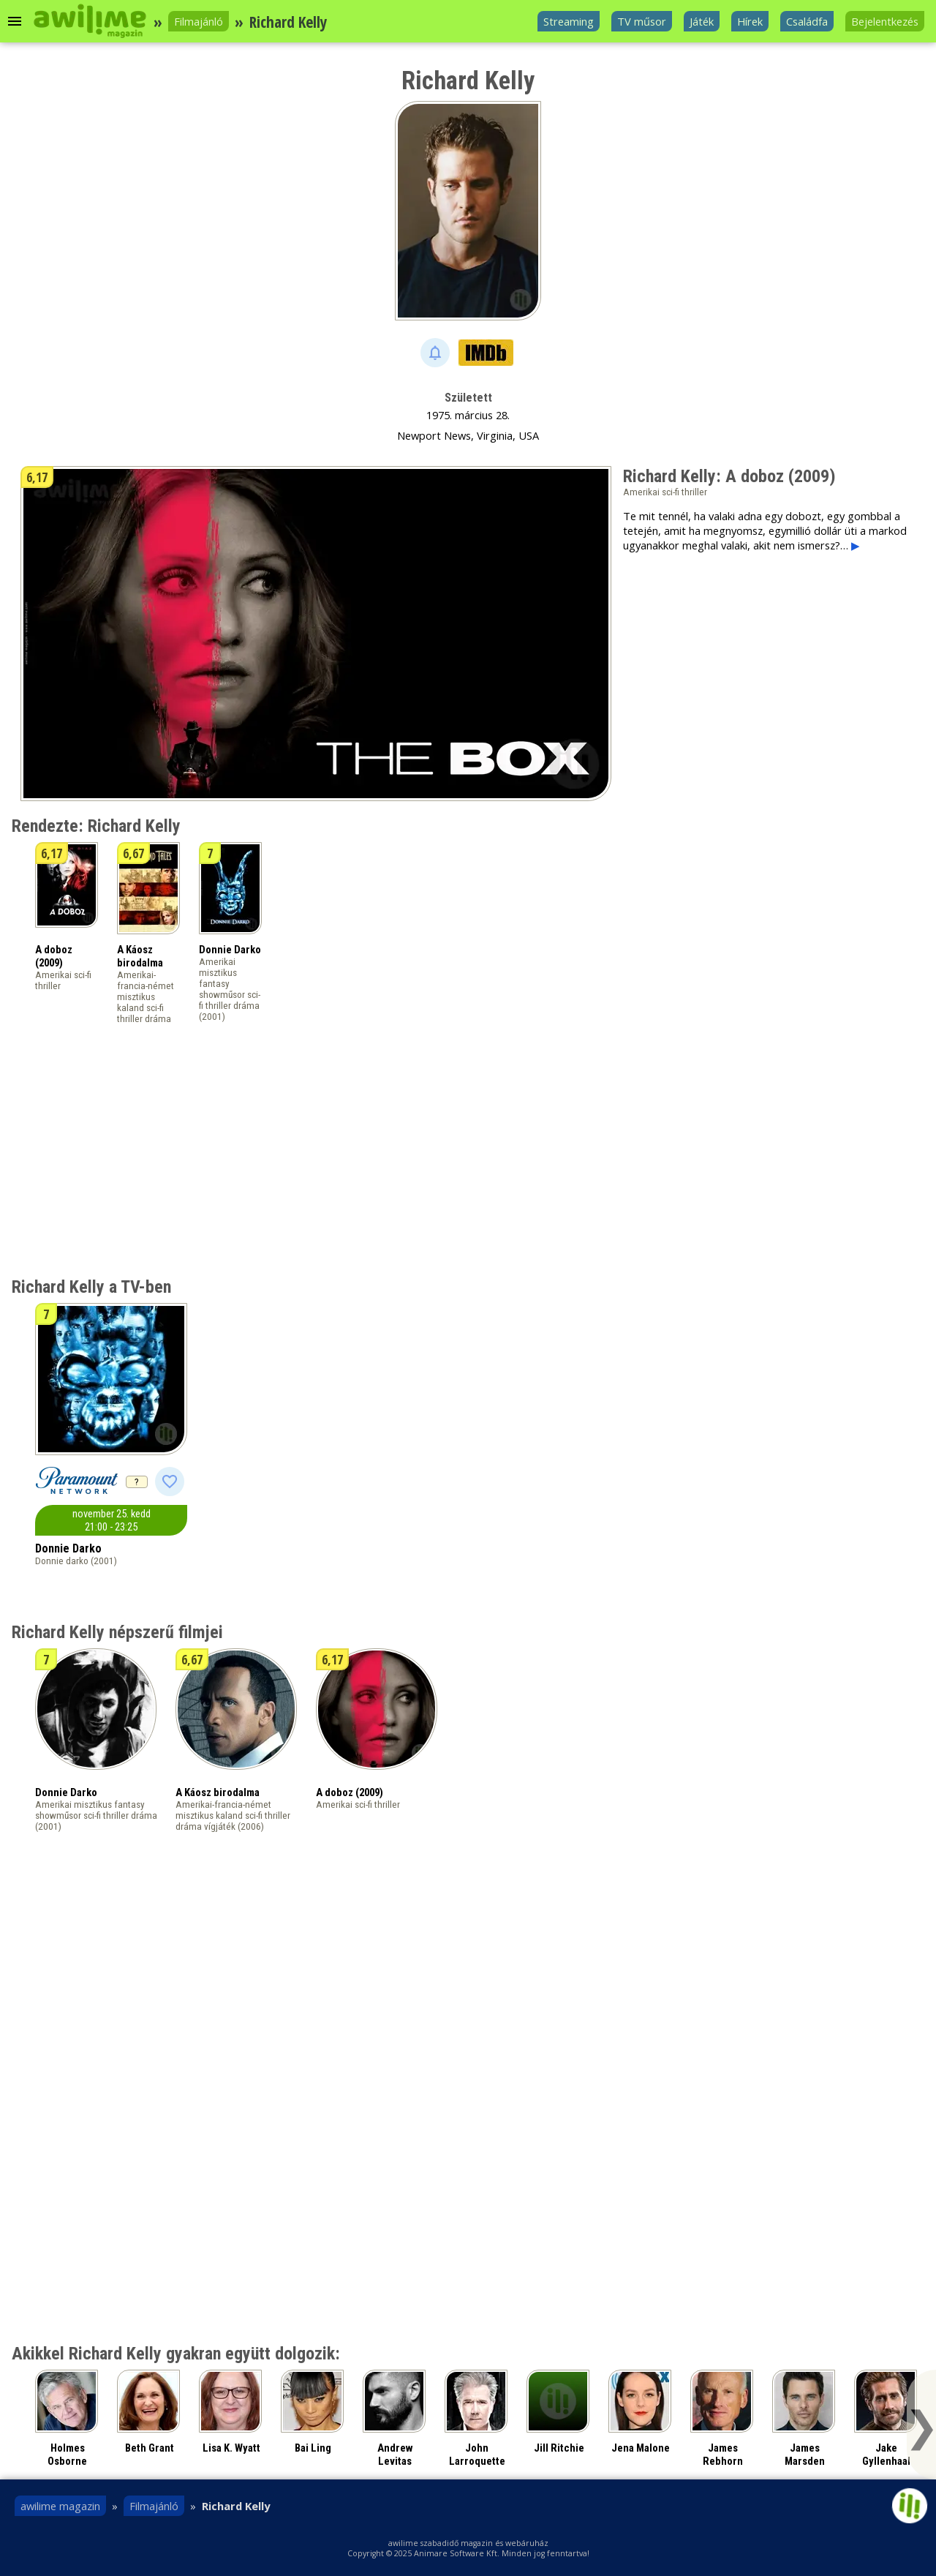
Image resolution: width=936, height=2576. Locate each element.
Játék (702, 21)
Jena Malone (640, 2448)
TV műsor (641, 21)
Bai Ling (313, 2448)
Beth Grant (149, 2448)
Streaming (568, 21)
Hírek (750, 21)
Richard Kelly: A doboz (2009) (729, 476)
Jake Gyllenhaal (886, 2454)
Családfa (807, 21)
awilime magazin (60, 2505)
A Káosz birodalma (140, 956)
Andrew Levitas (394, 2454)
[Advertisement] (746, 666)
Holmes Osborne (67, 2454)
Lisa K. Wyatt (231, 2448)
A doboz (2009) (53, 956)
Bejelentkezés (884, 21)
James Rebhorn (723, 2454)
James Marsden (805, 2454)
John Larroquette (477, 2454)
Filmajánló (198, 21)
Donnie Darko (230, 949)
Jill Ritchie (559, 2448)
